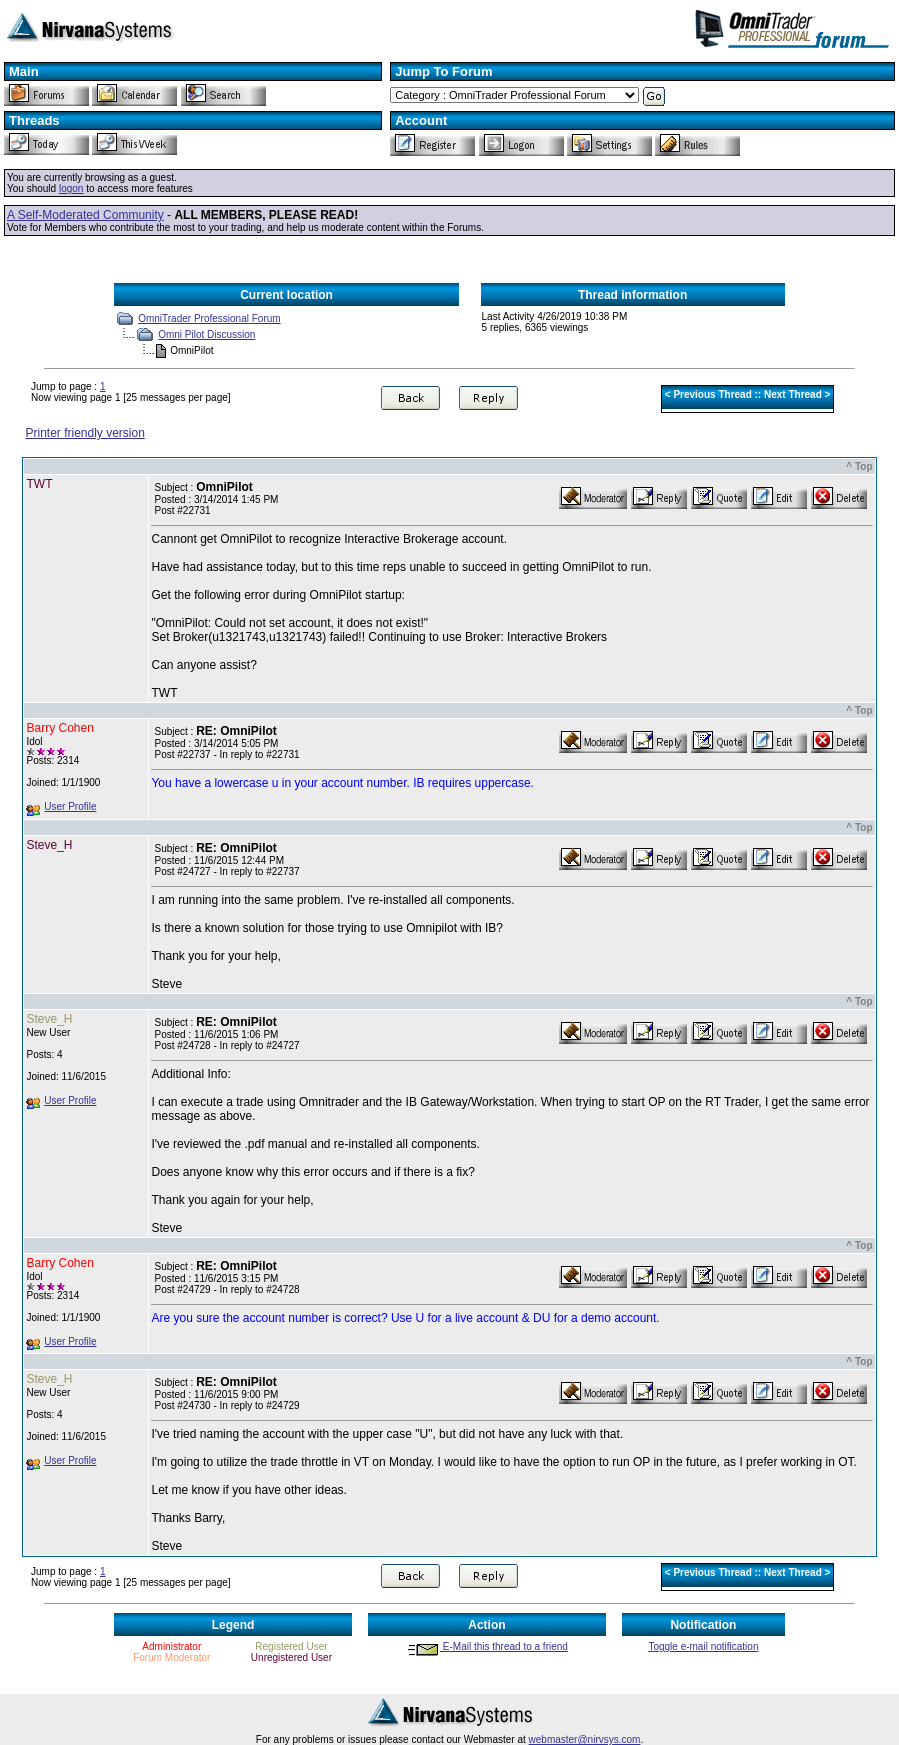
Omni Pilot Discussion (206, 334)
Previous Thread (712, 394)
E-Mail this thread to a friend (487, 1646)
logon (71, 188)
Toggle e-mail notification (703, 1646)
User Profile (70, 806)
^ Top (859, 466)
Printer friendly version (84, 433)
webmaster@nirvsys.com (585, 1739)
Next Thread (793, 394)
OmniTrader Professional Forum (209, 318)
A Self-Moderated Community (85, 215)
